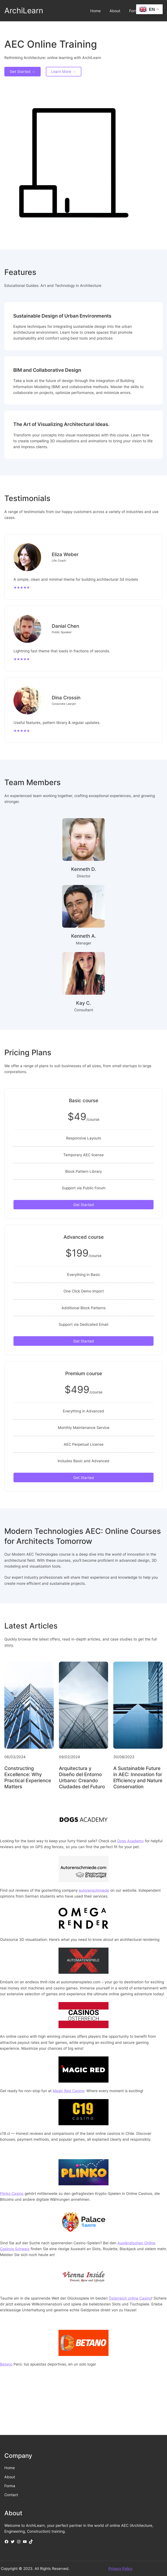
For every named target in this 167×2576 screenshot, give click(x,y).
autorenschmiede (94, 1890)
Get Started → (22, 71)
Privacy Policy (120, 2568)
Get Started (83, 1204)
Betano (6, 2364)
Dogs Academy (130, 1841)
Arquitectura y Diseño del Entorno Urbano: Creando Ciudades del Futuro (82, 1777)
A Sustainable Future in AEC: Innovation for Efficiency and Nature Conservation (137, 1777)
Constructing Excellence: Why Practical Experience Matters (27, 1777)
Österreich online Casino (130, 2298)
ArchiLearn (23, 10)
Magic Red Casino (68, 2090)
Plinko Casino (11, 2193)
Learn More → (63, 71)
